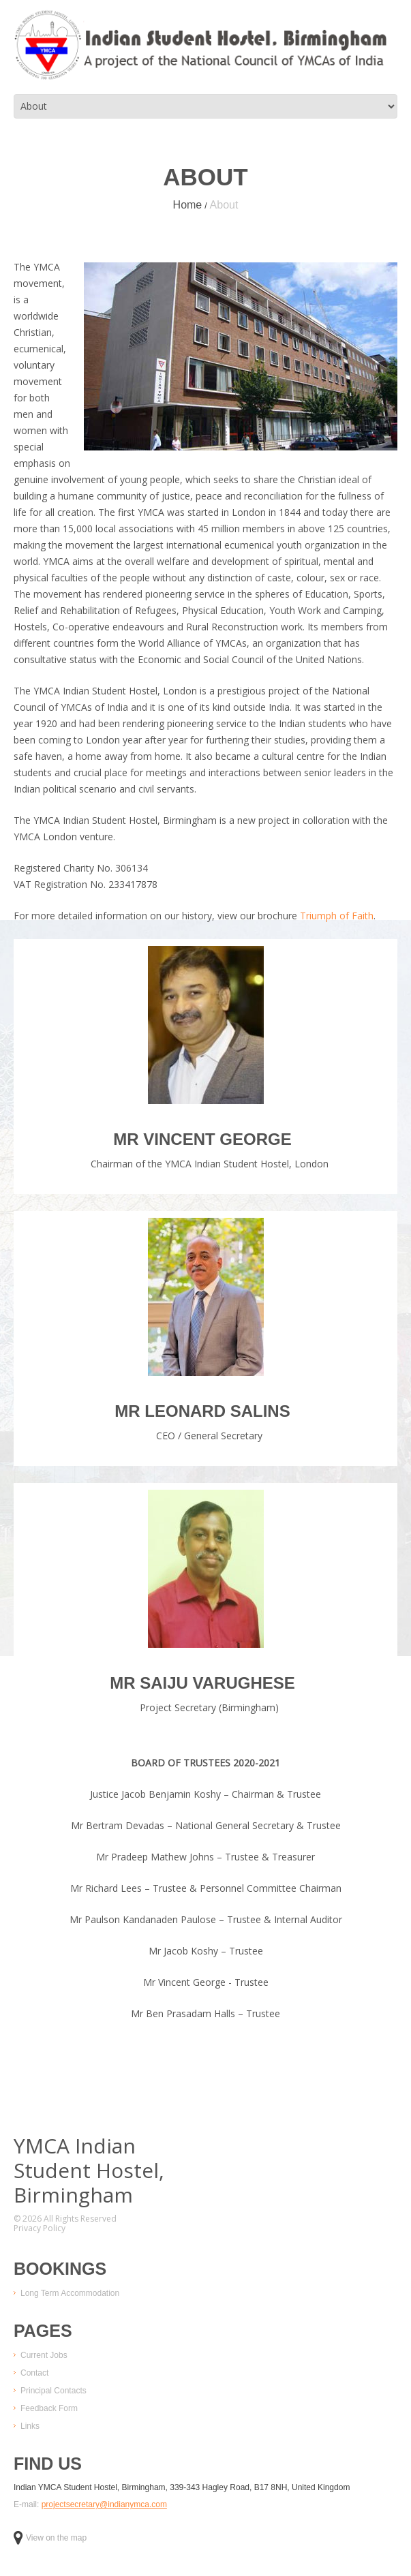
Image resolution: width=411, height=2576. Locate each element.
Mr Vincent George (202, 1139)
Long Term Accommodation (69, 2293)
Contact (34, 2373)
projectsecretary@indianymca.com (104, 2504)
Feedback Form (49, 2408)
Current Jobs (43, 2355)
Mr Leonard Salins (202, 1411)
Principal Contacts (53, 2390)
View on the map (50, 2538)
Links (30, 2426)
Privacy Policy (39, 2228)
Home (187, 205)
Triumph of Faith (337, 915)
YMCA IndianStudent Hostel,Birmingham (89, 2170)
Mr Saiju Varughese (202, 1683)
